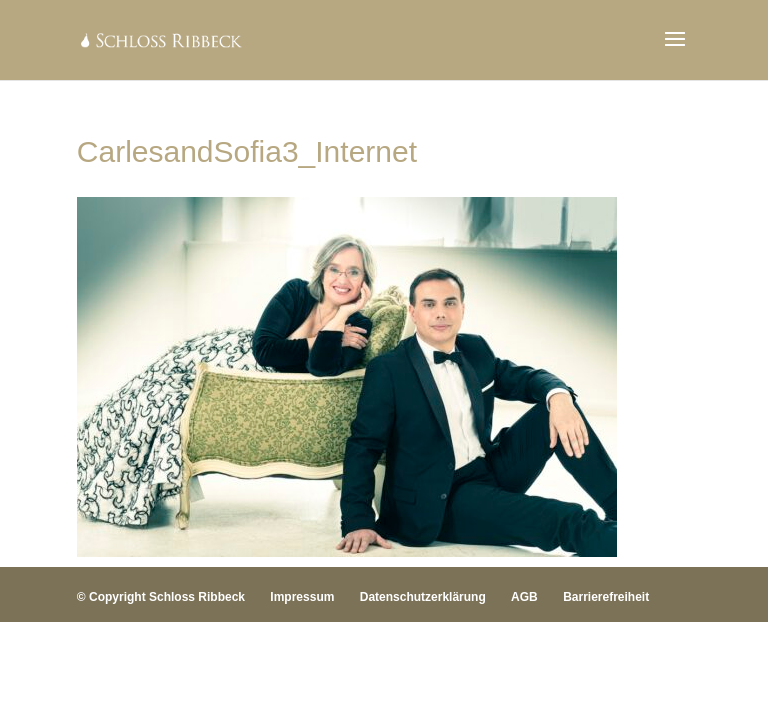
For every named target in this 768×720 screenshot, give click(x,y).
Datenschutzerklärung (423, 597)
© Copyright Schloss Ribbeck (161, 597)
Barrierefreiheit (606, 597)
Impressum (302, 597)
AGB (524, 597)
